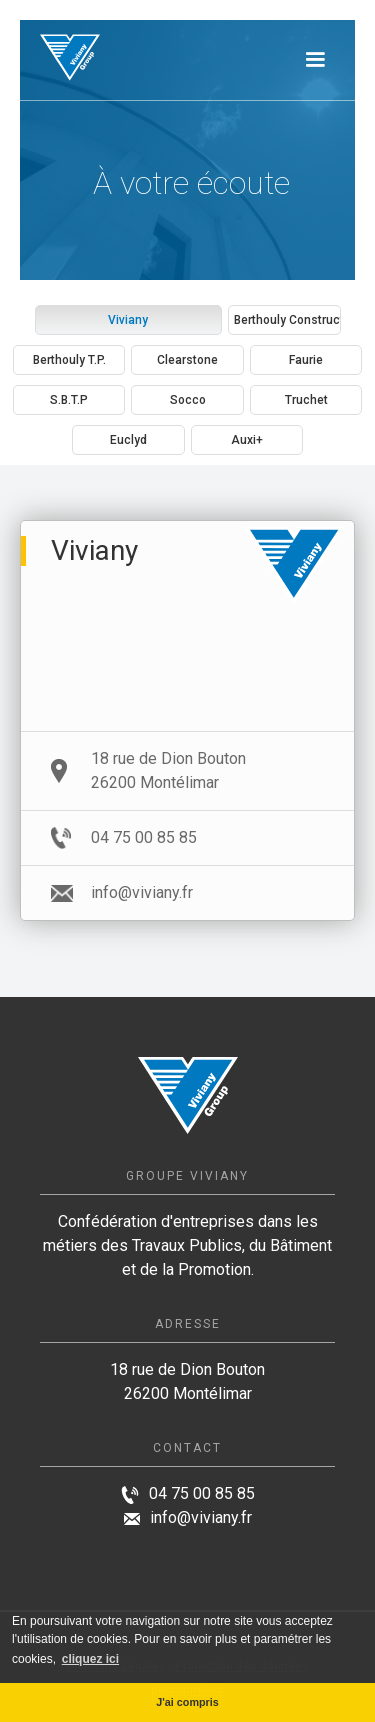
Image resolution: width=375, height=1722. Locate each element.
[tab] (129, 320)
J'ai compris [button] (187, 1702)
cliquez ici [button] (90, 1659)
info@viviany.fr (201, 1517)
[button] (315, 60)
